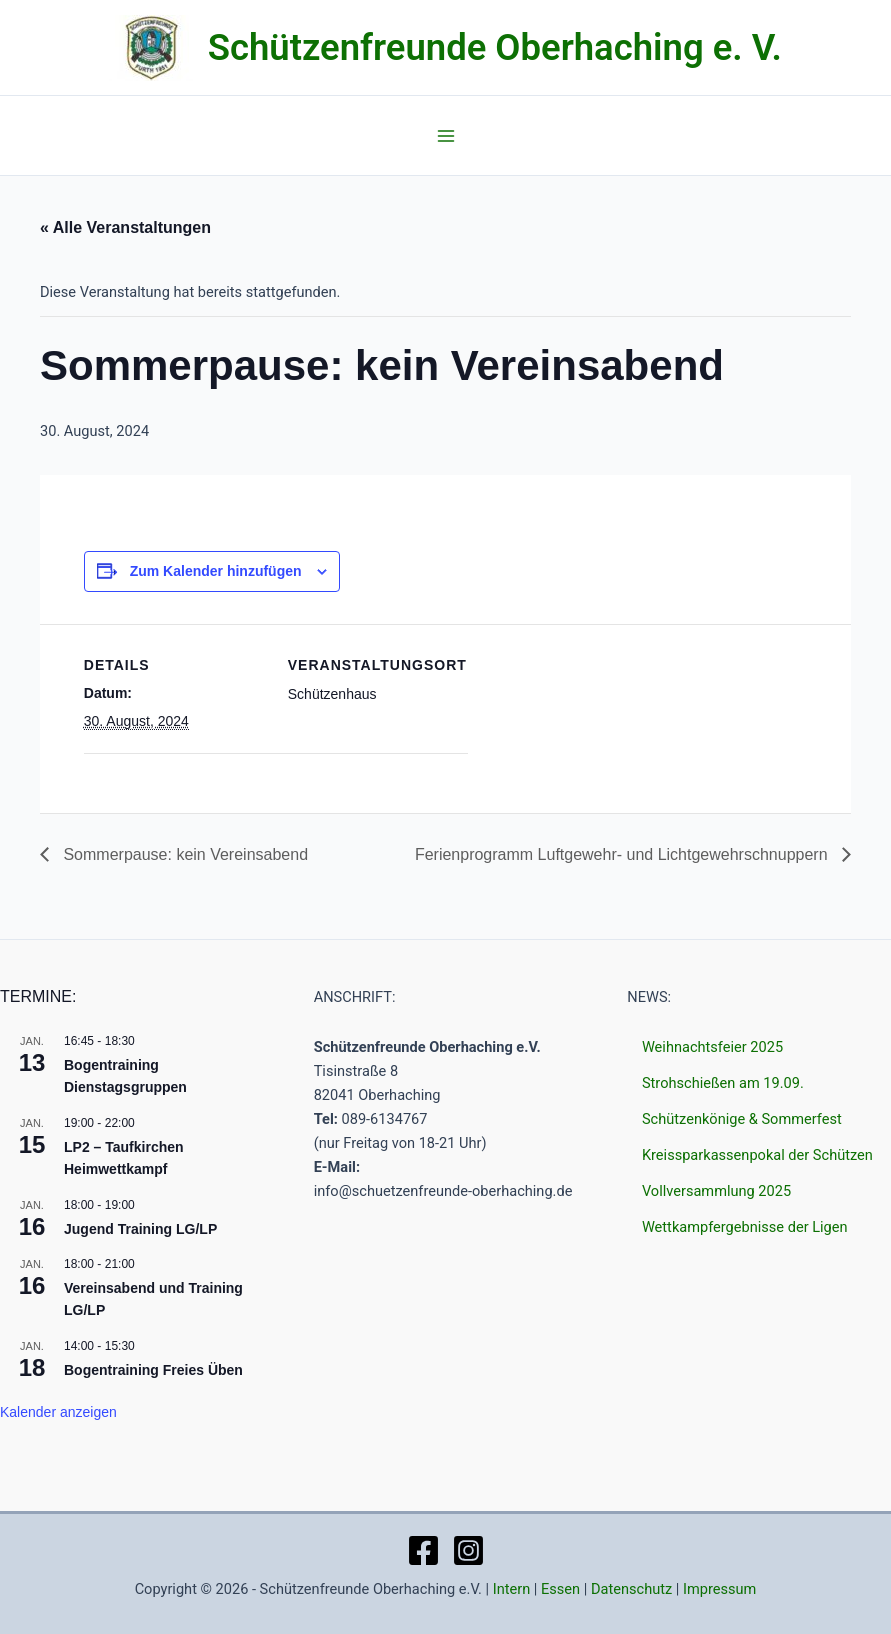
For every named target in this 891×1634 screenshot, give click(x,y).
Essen (560, 1589)
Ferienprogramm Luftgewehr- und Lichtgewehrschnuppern (623, 854)
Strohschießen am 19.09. (723, 1083)
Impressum (719, 1589)
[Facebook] (423, 1550)
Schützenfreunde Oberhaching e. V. (495, 47)
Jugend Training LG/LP (140, 1229)
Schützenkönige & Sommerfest (742, 1119)
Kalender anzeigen (58, 1412)
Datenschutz (631, 1589)
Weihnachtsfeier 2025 (712, 1047)
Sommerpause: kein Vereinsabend (183, 854)
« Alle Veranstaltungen (125, 227)
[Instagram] (468, 1550)
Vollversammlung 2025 (716, 1191)
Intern (512, 1589)
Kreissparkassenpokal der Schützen (757, 1155)
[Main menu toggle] (446, 136)
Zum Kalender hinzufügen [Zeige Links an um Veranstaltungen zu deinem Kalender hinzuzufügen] (216, 571)
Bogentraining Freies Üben (153, 1370)
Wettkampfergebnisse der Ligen (745, 1227)
